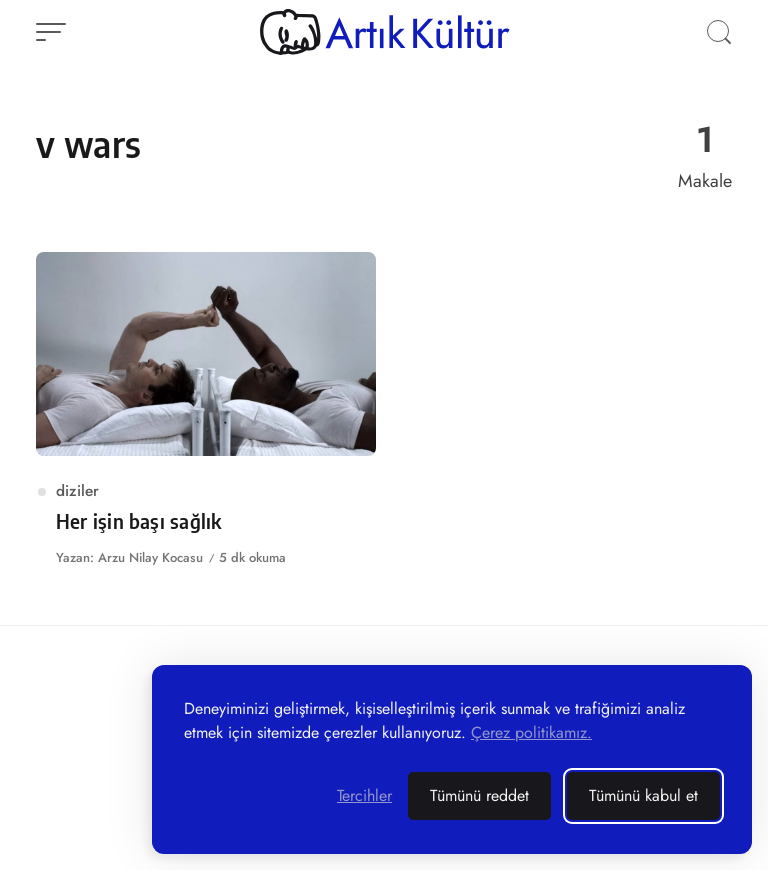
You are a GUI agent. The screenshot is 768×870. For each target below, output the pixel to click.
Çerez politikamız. (531, 732)
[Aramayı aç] (719, 32)
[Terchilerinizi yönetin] (364, 795)
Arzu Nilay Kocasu (150, 557)
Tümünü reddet (479, 795)
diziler (77, 490)
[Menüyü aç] (51, 32)
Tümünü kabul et (643, 795)
